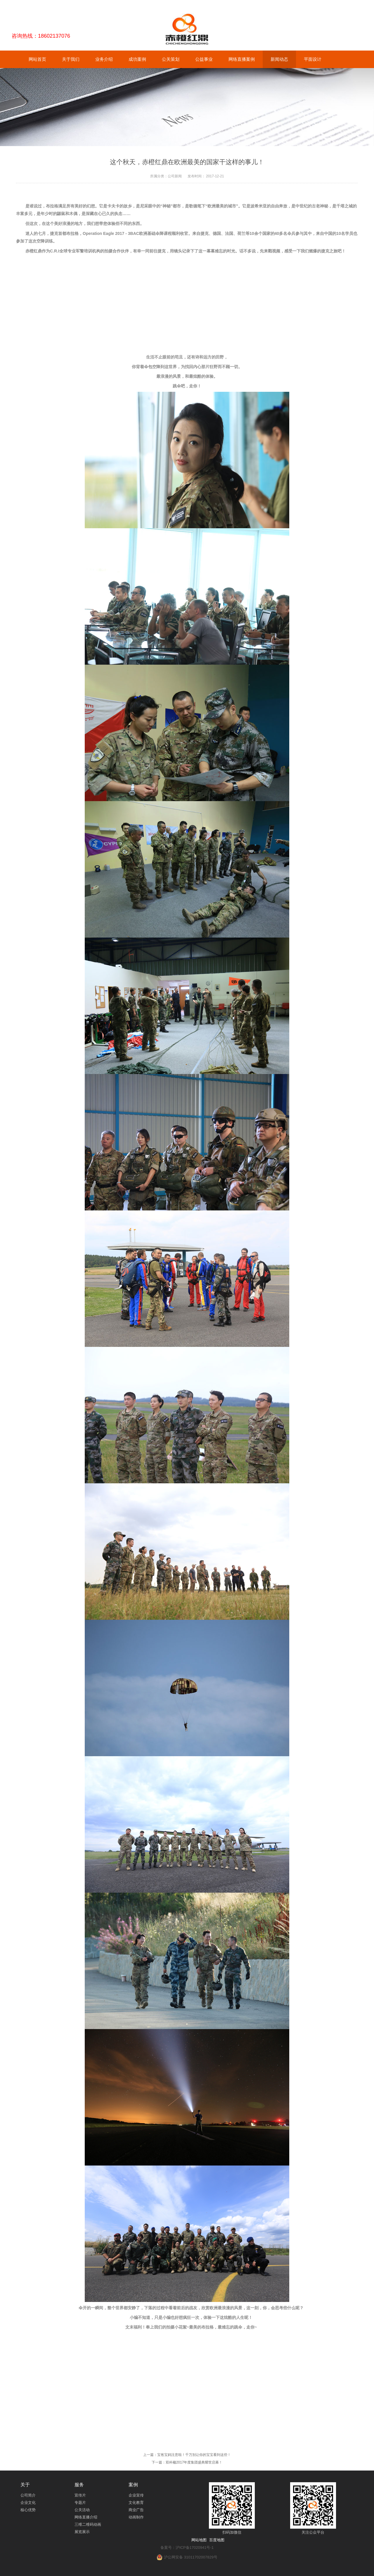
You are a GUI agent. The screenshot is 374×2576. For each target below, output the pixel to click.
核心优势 (28, 2510)
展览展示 (82, 2532)
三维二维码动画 (88, 2524)
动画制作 (136, 2517)
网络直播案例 (241, 59)
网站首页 (37, 59)
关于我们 (70, 59)
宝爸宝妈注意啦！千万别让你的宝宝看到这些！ (194, 2455)
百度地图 (216, 2540)
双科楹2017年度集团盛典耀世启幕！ (194, 2462)
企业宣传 (136, 2495)
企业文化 (28, 2502)
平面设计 (312, 59)
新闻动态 (279, 59)
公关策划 (170, 59)
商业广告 (136, 2510)
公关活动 (82, 2510)
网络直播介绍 (86, 2517)
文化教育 (136, 2502)
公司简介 (28, 2495)
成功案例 (137, 59)
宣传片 (80, 2495)
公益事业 (204, 59)
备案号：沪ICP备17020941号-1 (187, 2547)
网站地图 (199, 2540)
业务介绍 (104, 59)
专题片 (80, 2502)
